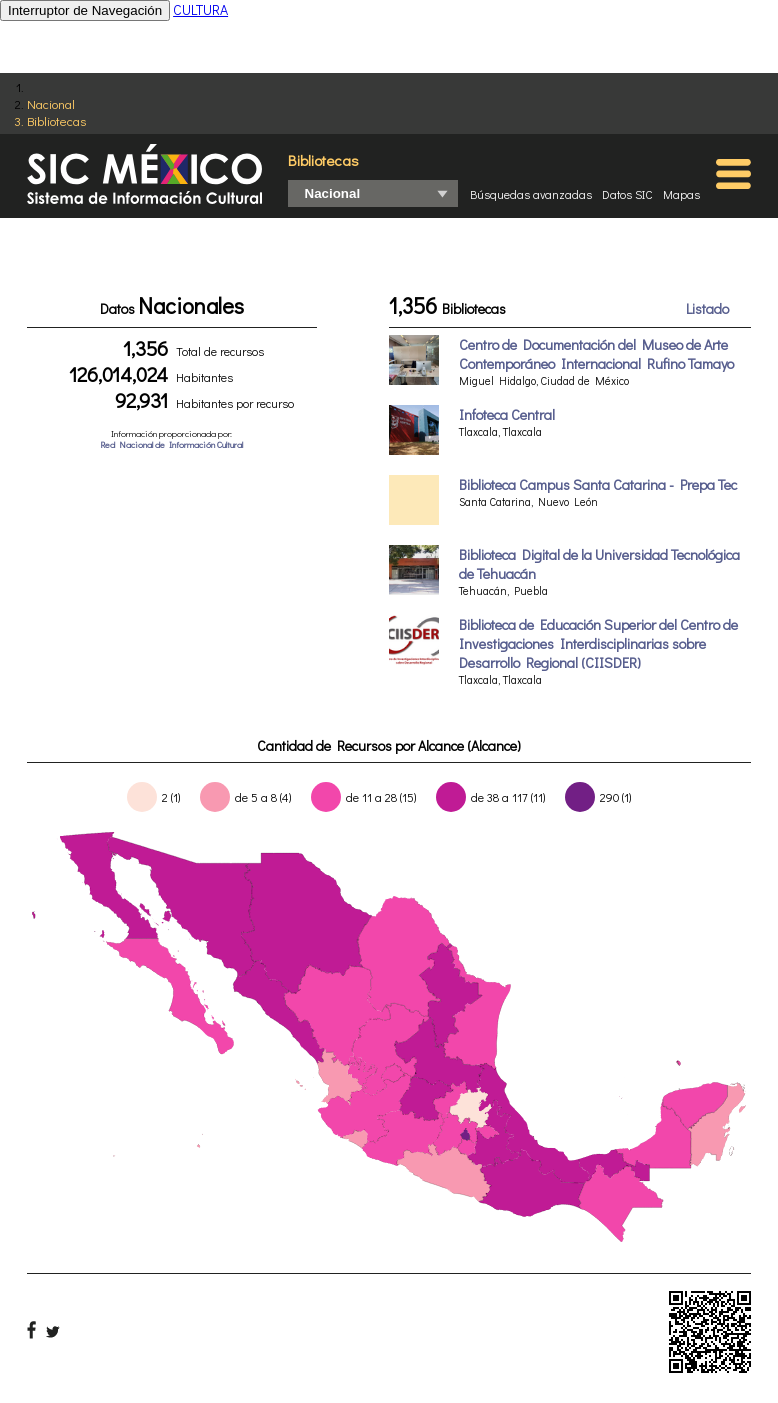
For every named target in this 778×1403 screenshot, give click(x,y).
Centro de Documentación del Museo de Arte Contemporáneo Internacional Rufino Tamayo (596, 354)
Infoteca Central (507, 414)
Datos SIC (627, 194)
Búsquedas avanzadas (531, 194)
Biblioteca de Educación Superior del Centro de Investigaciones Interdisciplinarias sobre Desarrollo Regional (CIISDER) (598, 643)
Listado (707, 308)
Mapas (681, 194)
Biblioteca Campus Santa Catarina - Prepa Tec (598, 484)
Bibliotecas (56, 120)
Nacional (51, 103)
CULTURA (200, 9)
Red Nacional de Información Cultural (171, 444)
